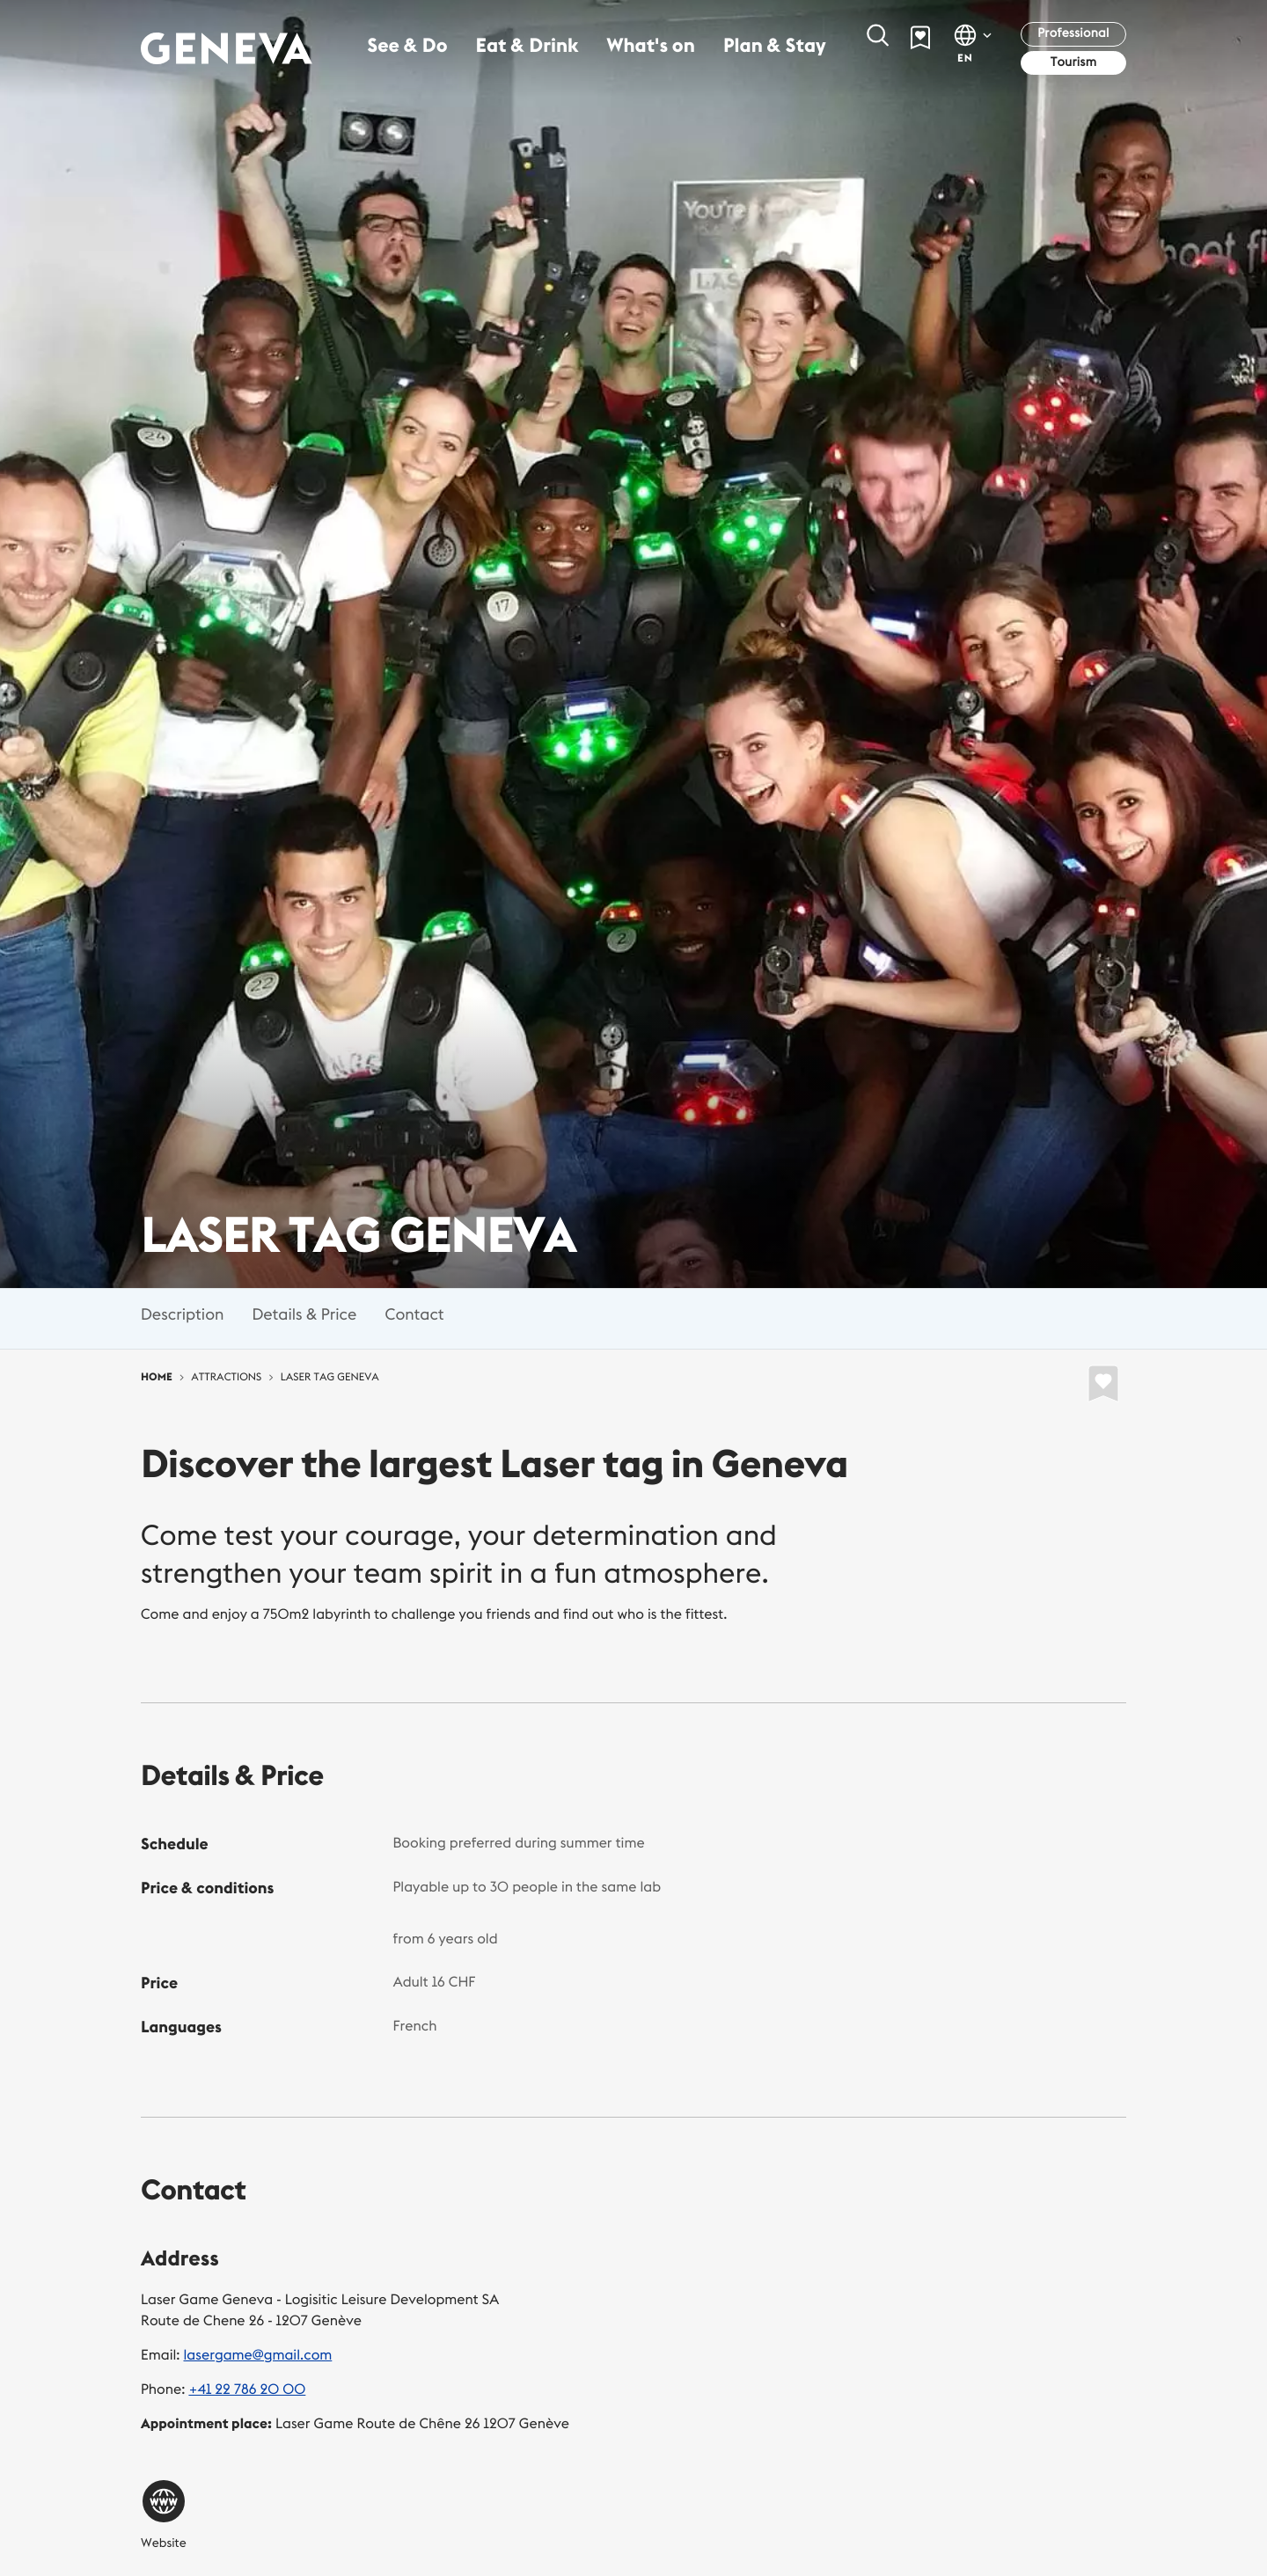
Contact (413, 1314)
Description (182, 1314)
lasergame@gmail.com (258, 2355)
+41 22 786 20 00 (246, 2389)
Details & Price (304, 1314)
